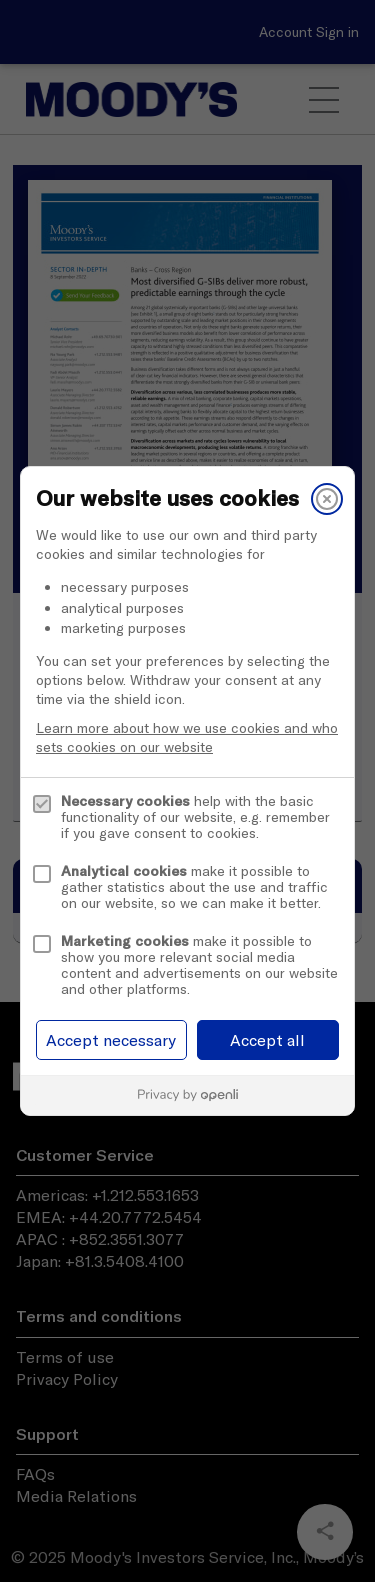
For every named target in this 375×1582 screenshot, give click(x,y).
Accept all (267, 1040)
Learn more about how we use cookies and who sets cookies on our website (187, 737)
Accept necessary (111, 1040)
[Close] (327, 499)
